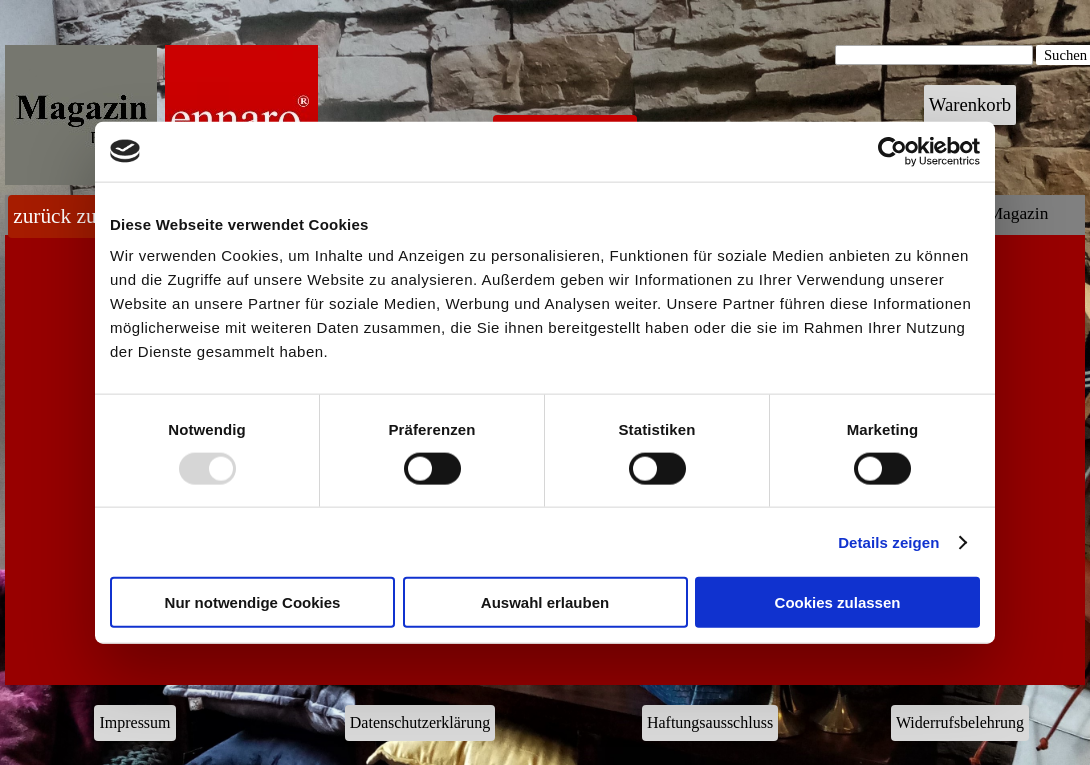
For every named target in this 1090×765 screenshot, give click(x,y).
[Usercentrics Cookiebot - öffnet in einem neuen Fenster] (892, 151)
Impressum (134, 722)
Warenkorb (970, 104)
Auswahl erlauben (545, 602)
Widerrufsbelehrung (960, 722)
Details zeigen (888, 541)
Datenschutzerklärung (420, 722)
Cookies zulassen (838, 602)
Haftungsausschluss (710, 722)
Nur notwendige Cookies (253, 602)
